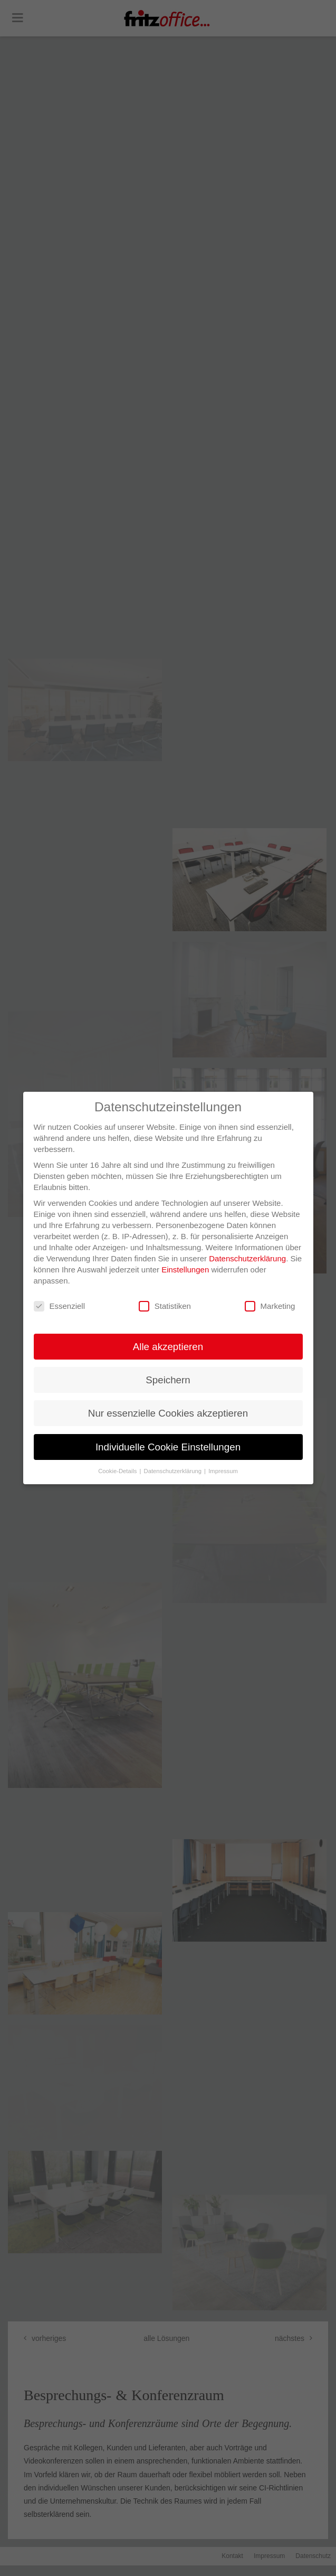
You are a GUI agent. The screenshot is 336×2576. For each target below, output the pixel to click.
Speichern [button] (168, 1379)
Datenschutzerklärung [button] (174, 1471)
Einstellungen (185, 1269)
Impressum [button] (223, 1471)
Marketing (270, 1306)
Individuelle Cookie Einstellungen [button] (168, 1447)
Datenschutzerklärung (247, 1258)
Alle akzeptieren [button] (168, 1346)
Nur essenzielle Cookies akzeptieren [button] (168, 1413)
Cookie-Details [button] (118, 1471)
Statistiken (165, 1306)
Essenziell (59, 1306)
